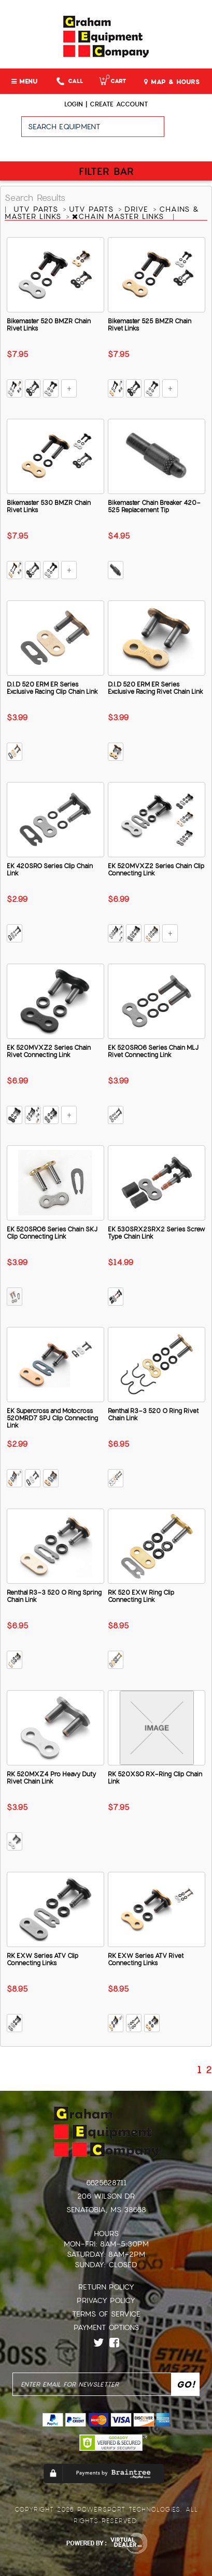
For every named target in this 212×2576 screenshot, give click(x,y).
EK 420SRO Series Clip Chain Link (50, 870)
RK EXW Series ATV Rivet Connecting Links (145, 1959)
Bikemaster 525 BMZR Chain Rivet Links (149, 325)
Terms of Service (106, 2314)
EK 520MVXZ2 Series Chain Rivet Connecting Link (49, 1051)
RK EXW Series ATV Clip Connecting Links (42, 1959)
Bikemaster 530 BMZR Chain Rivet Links (49, 506)
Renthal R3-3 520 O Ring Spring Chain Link (54, 1596)
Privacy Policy (106, 2300)
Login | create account (106, 104)
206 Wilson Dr (106, 2196)
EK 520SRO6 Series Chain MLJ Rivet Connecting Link (153, 1051)
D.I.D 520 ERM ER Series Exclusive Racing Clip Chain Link (52, 688)
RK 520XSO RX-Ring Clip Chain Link (155, 1778)
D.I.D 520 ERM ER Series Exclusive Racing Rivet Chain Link (155, 688)
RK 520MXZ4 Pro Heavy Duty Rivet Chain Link (51, 1778)
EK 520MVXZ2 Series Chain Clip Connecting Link (156, 870)
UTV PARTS (37, 209)
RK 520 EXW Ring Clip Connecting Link (141, 1596)
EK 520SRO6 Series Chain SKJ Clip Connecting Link (52, 1233)
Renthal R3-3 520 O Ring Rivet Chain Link (153, 1414)
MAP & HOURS (172, 82)
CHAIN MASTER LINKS (119, 216)
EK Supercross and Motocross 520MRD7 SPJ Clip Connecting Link (52, 1418)
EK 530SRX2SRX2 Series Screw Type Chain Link (156, 1233)
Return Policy (106, 2287)
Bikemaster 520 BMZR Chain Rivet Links (49, 325)
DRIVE (137, 209)
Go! (188, 131)
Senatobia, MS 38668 (106, 2209)
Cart (112, 81)
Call (69, 81)
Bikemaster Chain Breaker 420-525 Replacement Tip (154, 506)
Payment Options (106, 2327)
